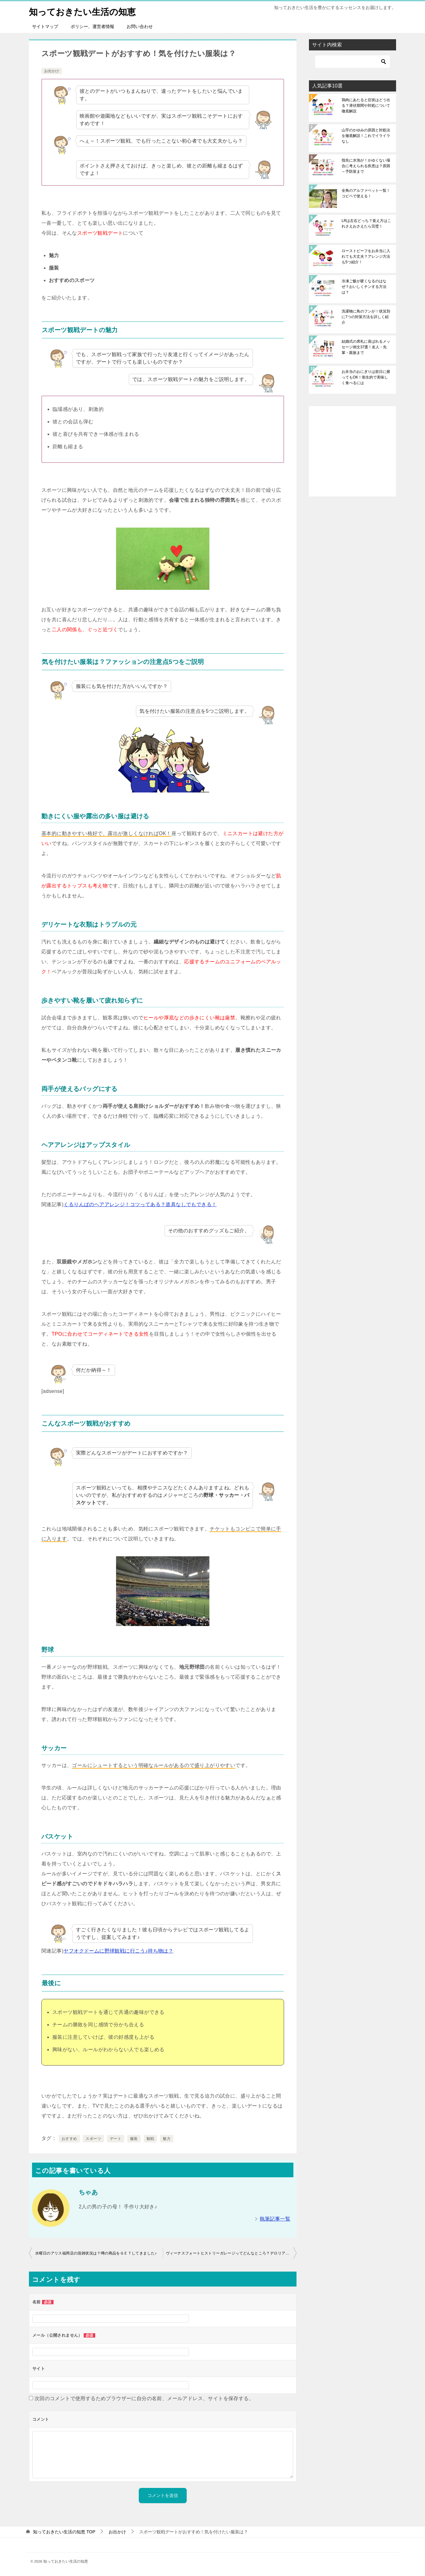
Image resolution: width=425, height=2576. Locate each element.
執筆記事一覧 (275, 2218)
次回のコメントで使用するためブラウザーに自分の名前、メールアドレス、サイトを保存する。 (144, 2398)
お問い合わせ (140, 26)
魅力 (166, 2138)
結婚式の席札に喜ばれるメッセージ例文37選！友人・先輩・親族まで (366, 347)
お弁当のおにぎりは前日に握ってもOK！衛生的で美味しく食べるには (366, 377)
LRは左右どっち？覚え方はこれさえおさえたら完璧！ (366, 223)
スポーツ (93, 2138)
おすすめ (69, 2138)
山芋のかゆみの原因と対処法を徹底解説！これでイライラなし (366, 135)
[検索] (352, 61)
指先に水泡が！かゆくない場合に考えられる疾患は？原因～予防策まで (366, 166)
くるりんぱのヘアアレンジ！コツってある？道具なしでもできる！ (140, 1204)
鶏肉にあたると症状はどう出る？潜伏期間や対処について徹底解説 (366, 105)
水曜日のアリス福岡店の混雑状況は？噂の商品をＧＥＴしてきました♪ (96, 2253)
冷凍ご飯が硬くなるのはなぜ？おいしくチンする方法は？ (364, 286)
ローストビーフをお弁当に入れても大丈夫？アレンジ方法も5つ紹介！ (366, 256)
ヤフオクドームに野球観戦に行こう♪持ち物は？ (118, 1950)
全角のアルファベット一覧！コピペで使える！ (366, 193)
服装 (134, 2138)
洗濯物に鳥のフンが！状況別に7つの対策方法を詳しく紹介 (366, 317)
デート (115, 2138)
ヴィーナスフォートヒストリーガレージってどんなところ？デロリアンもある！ (231, 2253)
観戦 (150, 2138)
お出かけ (51, 71)
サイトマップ (45, 26)
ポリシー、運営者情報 (92, 26)
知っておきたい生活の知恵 (86, 11)
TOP (64, 2531)
